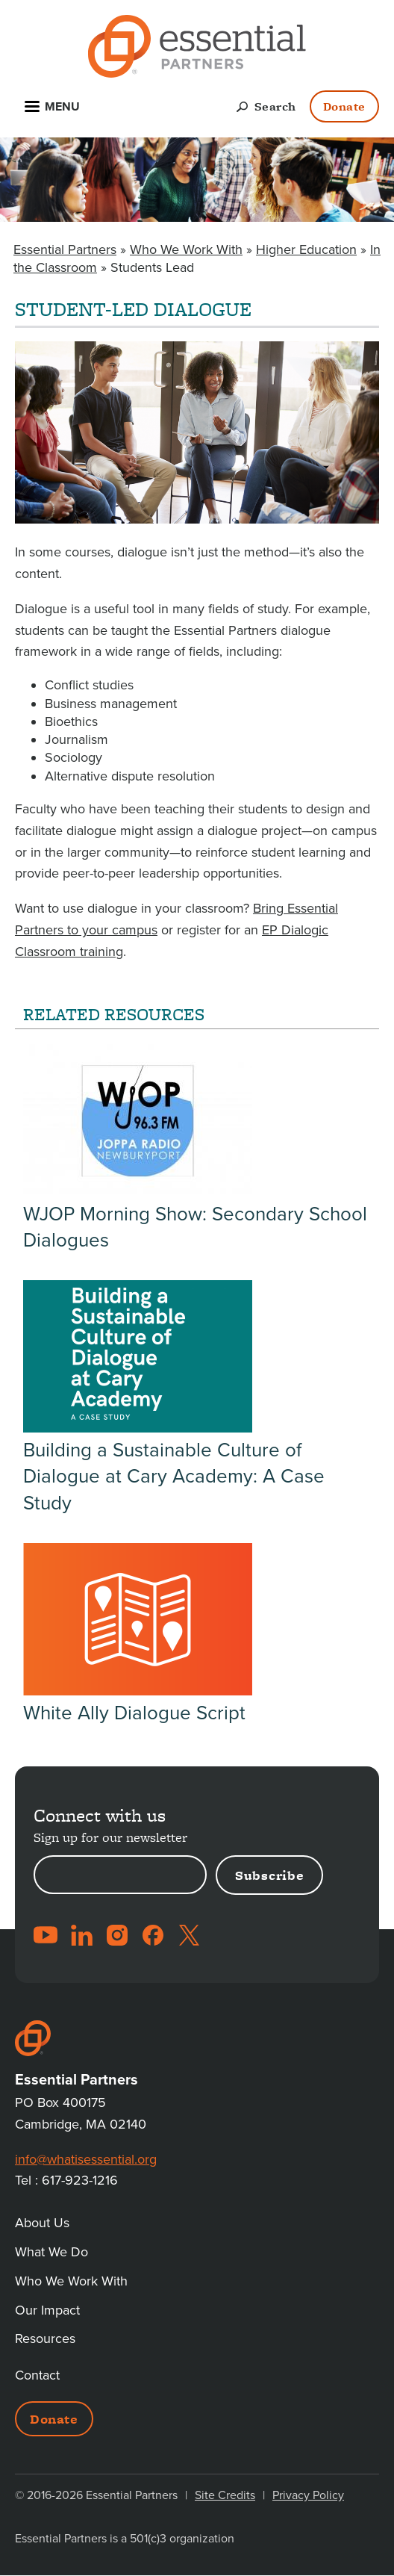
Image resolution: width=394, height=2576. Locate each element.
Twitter (189, 1935)
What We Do (51, 2252)
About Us (42, 2223)
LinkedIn (81, 1935)
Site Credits (225, 2495)
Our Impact (47, 2310)
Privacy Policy (308, 2495)
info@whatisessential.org (86, 2159)
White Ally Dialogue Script (134, 1713)
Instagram (117, 1935)
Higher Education (306, 249)
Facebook (153, 1935)
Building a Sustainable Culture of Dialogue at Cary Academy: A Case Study (174, 1476)
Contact (37, 2375)
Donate (344, 106)
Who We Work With (186, 249)
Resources (45, 2338)
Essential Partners (64, 249)
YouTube (45, 1935)
